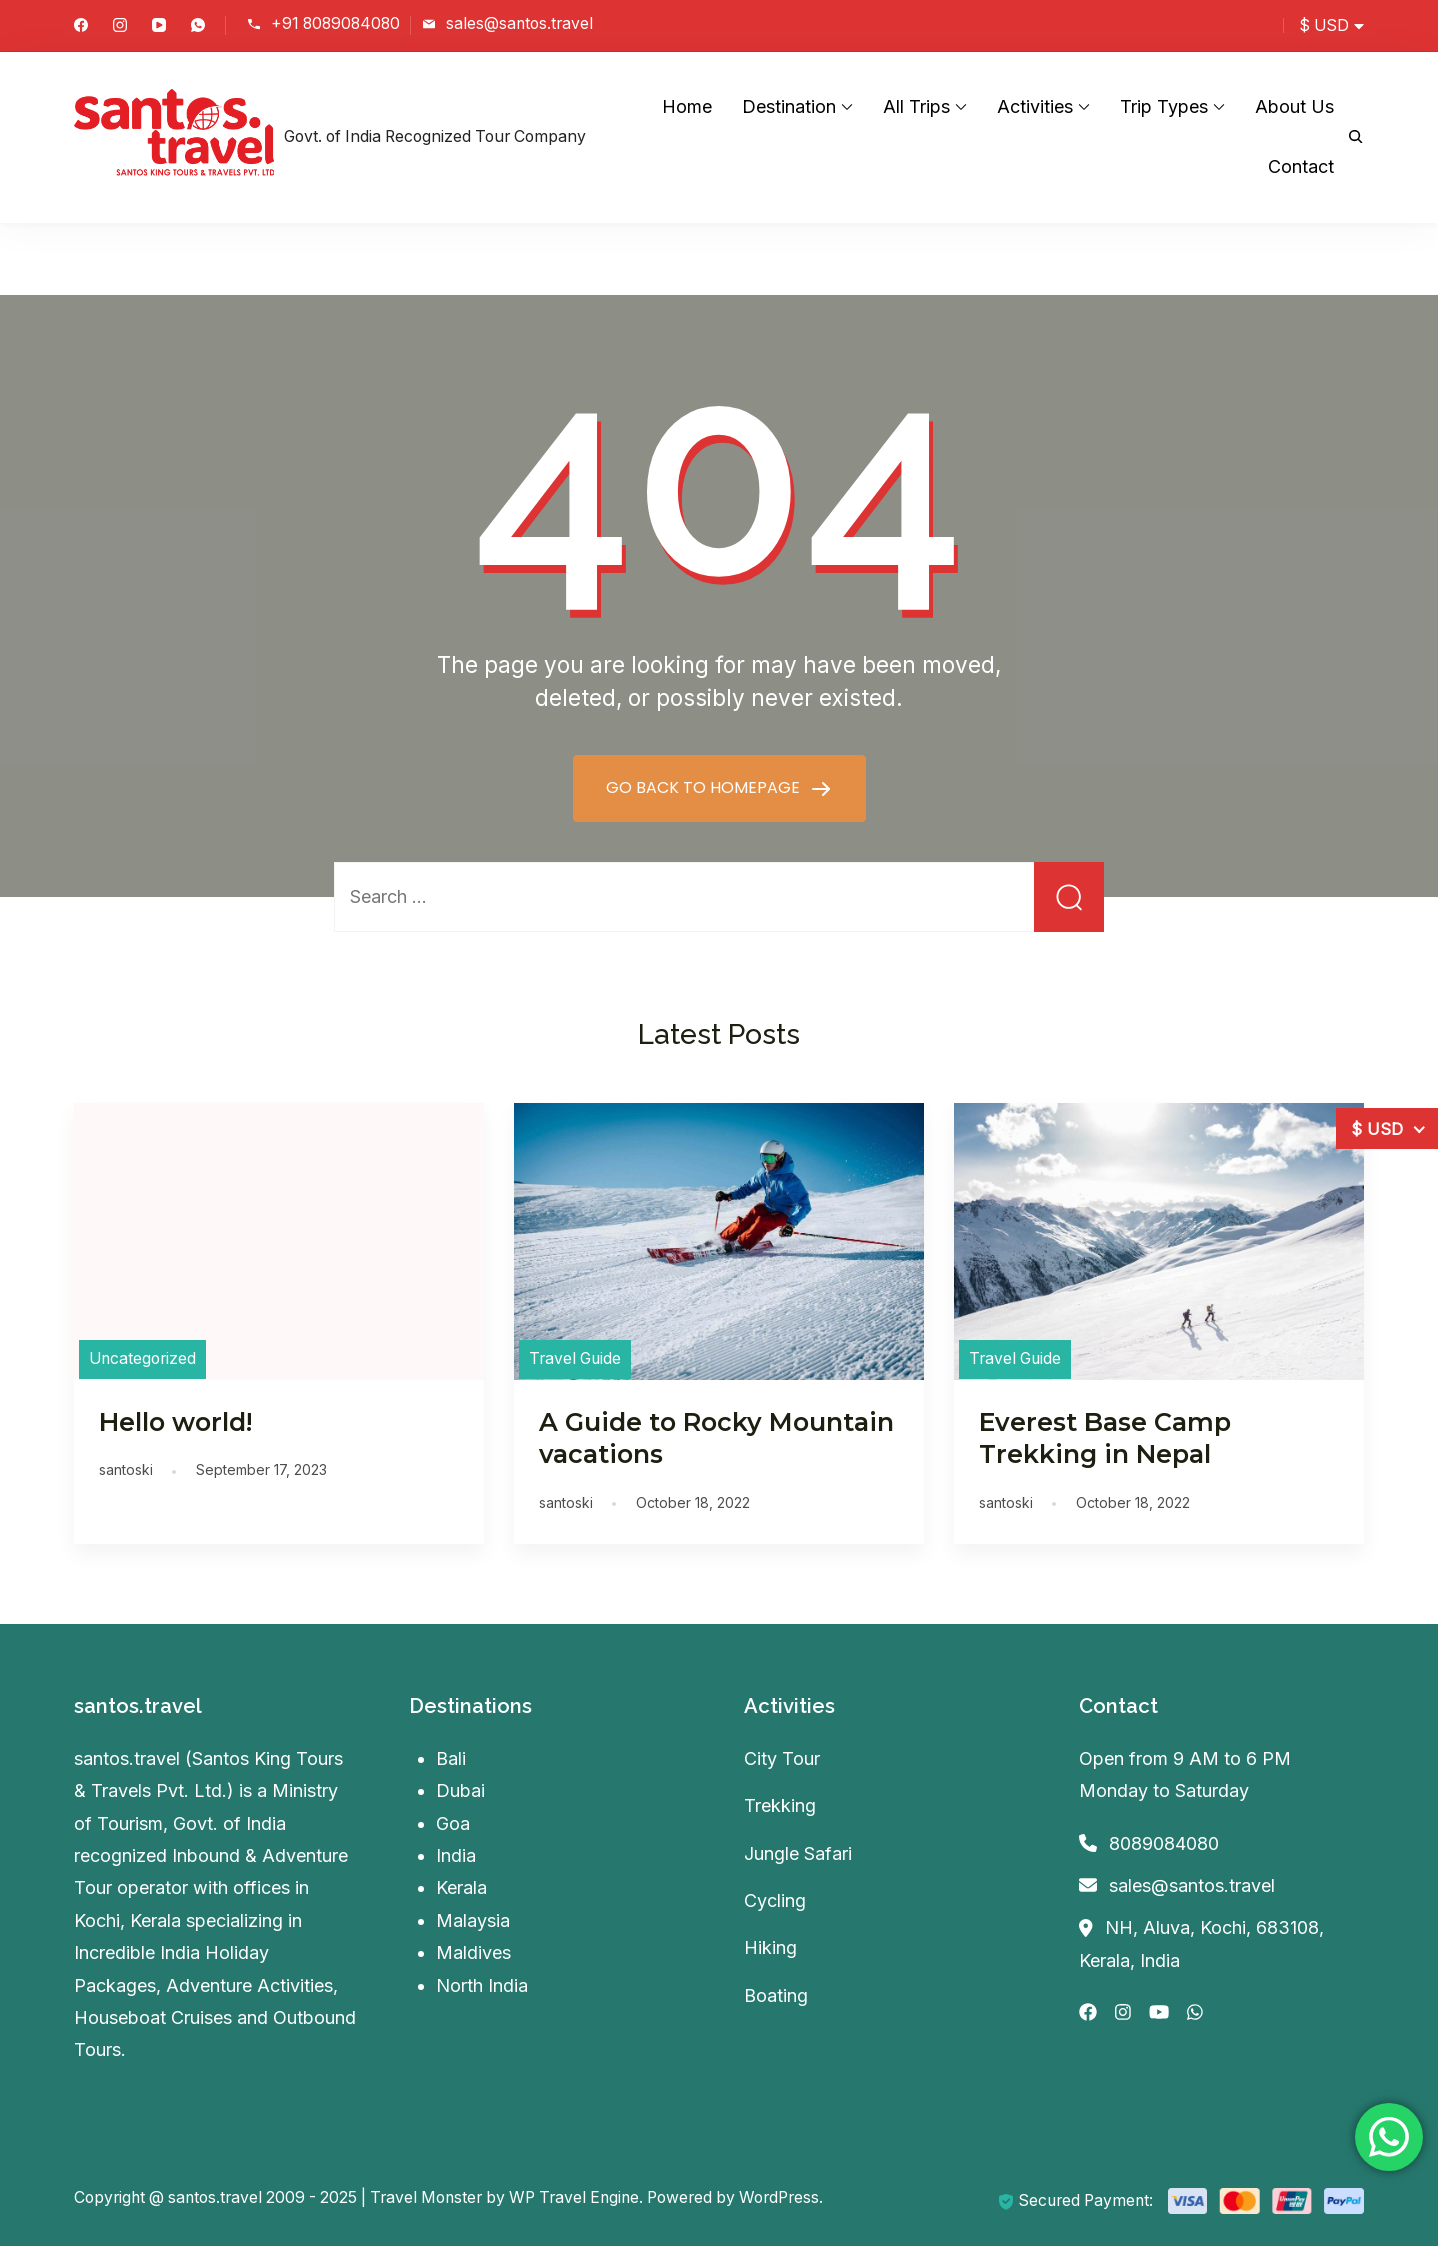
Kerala (461, 1887)
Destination (789, 106)
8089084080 (1164, 1843)
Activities (1035, 106)
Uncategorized (142, 1358)
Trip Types (1164, 106)
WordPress (779, 2197)
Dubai (460, 1790)
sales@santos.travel (519, 24)
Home (687, 106)
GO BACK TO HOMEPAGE (705, 787)
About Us (1294, 106)
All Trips (916, 106)
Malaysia (473, 1920)
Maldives (473, 1952)
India (456, 1855)
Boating (776, 1995)
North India (482, 1985)
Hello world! (175, 1422)
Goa (453, 1823)
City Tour (782, 1758)
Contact (1301, 166)
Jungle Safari (798, 1853)
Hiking (770, 1947)
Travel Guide (575, 1358)
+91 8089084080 (335, 24)
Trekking (780, 1805)
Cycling (775, 1900)
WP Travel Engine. (576, 2197)
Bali (451, 1758)
